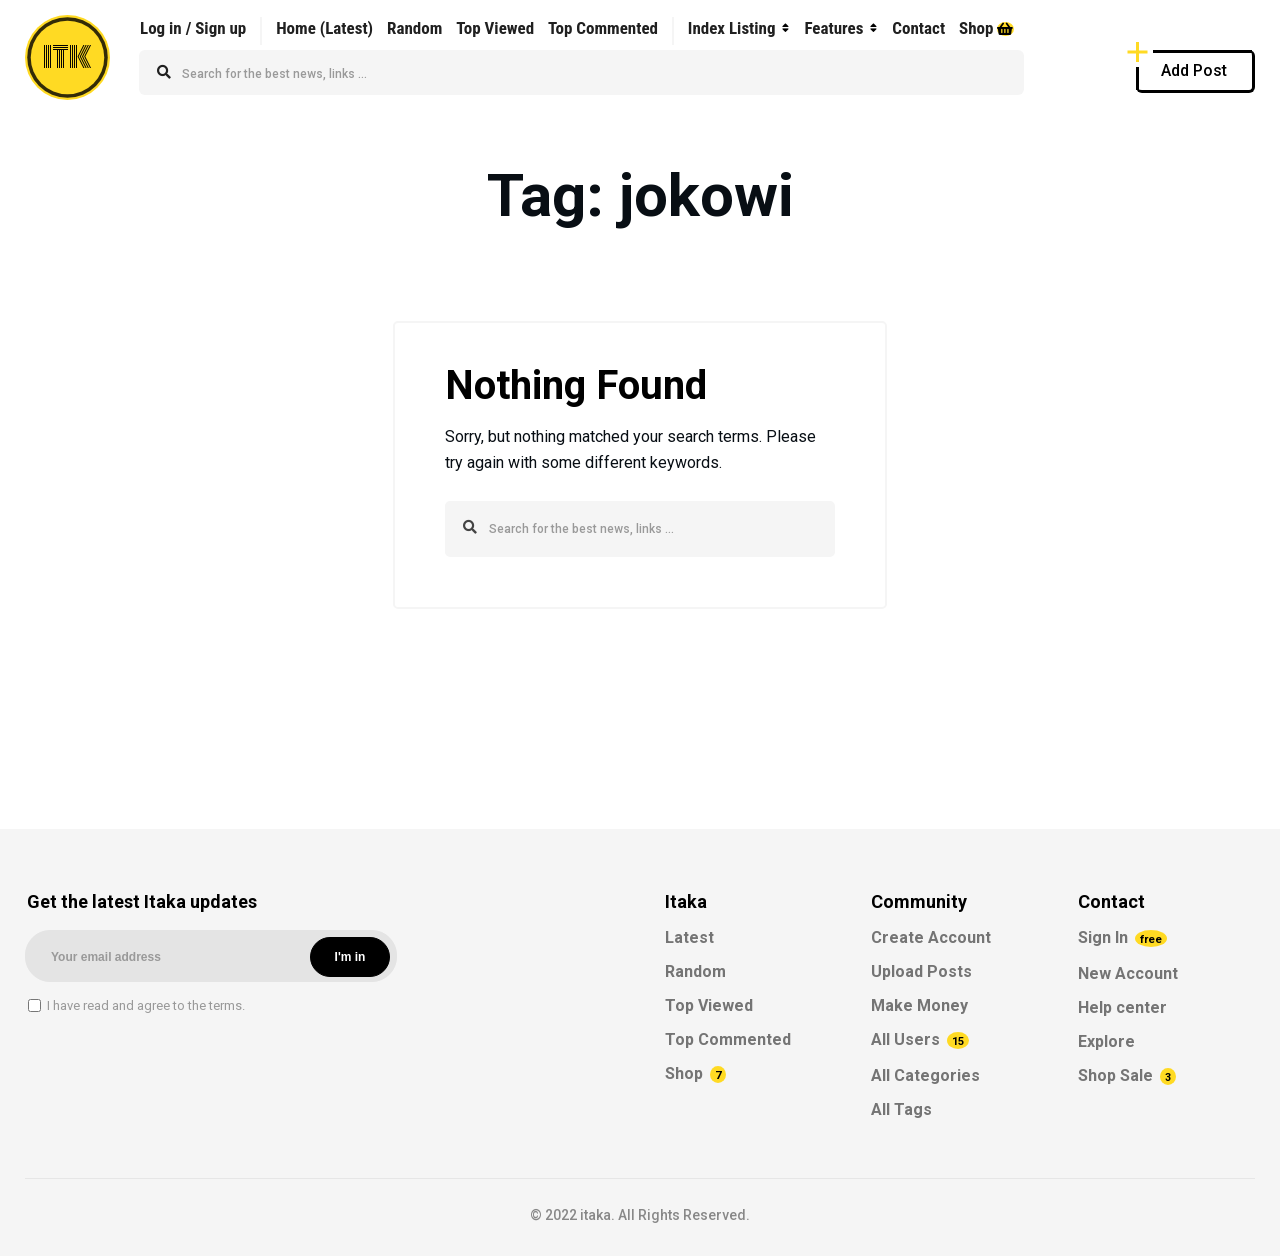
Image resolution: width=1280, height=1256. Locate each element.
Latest (689, 937)
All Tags (901, 1109)
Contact (918, 28)
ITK (67, 57)
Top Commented (603, 28)
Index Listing (732, 28)
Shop (986, 28)
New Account (1128, 973)
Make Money (919, 1005)
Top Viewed (495, 28)
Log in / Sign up (193, 28)
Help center (1122, 1007)
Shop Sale (1127, 1075)
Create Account (931, 937)
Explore (1106, 1041)
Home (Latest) (324, 28)
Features (833, 28)
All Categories (925, 1075)
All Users (920, 1039)
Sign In (1122, 937)
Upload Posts (921, 971)
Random (414, 28)
